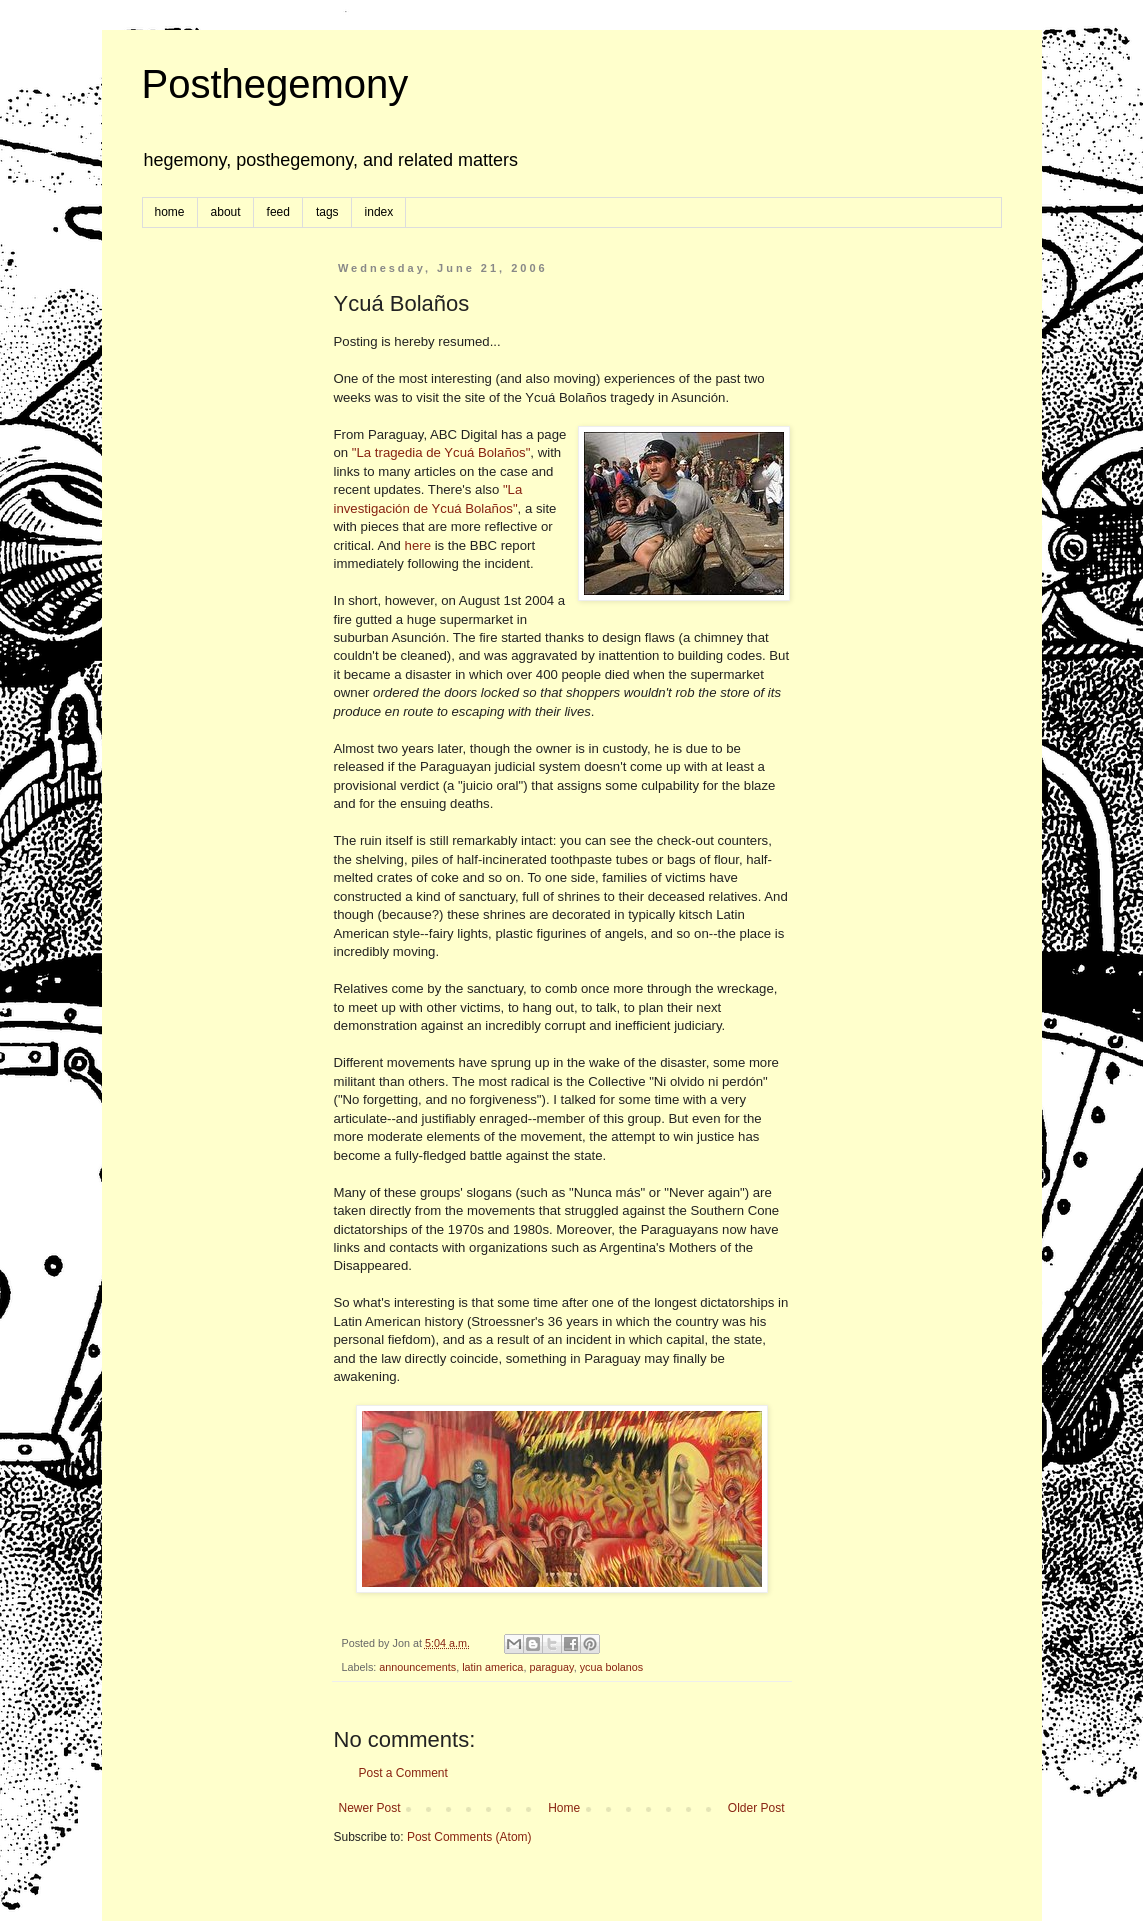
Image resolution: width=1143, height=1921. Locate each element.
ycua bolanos (612, 1667)
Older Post (756, 1808)
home (170, 212)
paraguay (551, 1667)
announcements (417, 1667)
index (379, 212)
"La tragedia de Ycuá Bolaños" (441, 452)
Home (564, 1808)
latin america (492, 1667)
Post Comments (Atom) (469, 1837)
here (418, 545)
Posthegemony (275, 84)
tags (327, 212)
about (226, 212)
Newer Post (370, 1808)
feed (278, 212)
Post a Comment (403, 1773)
